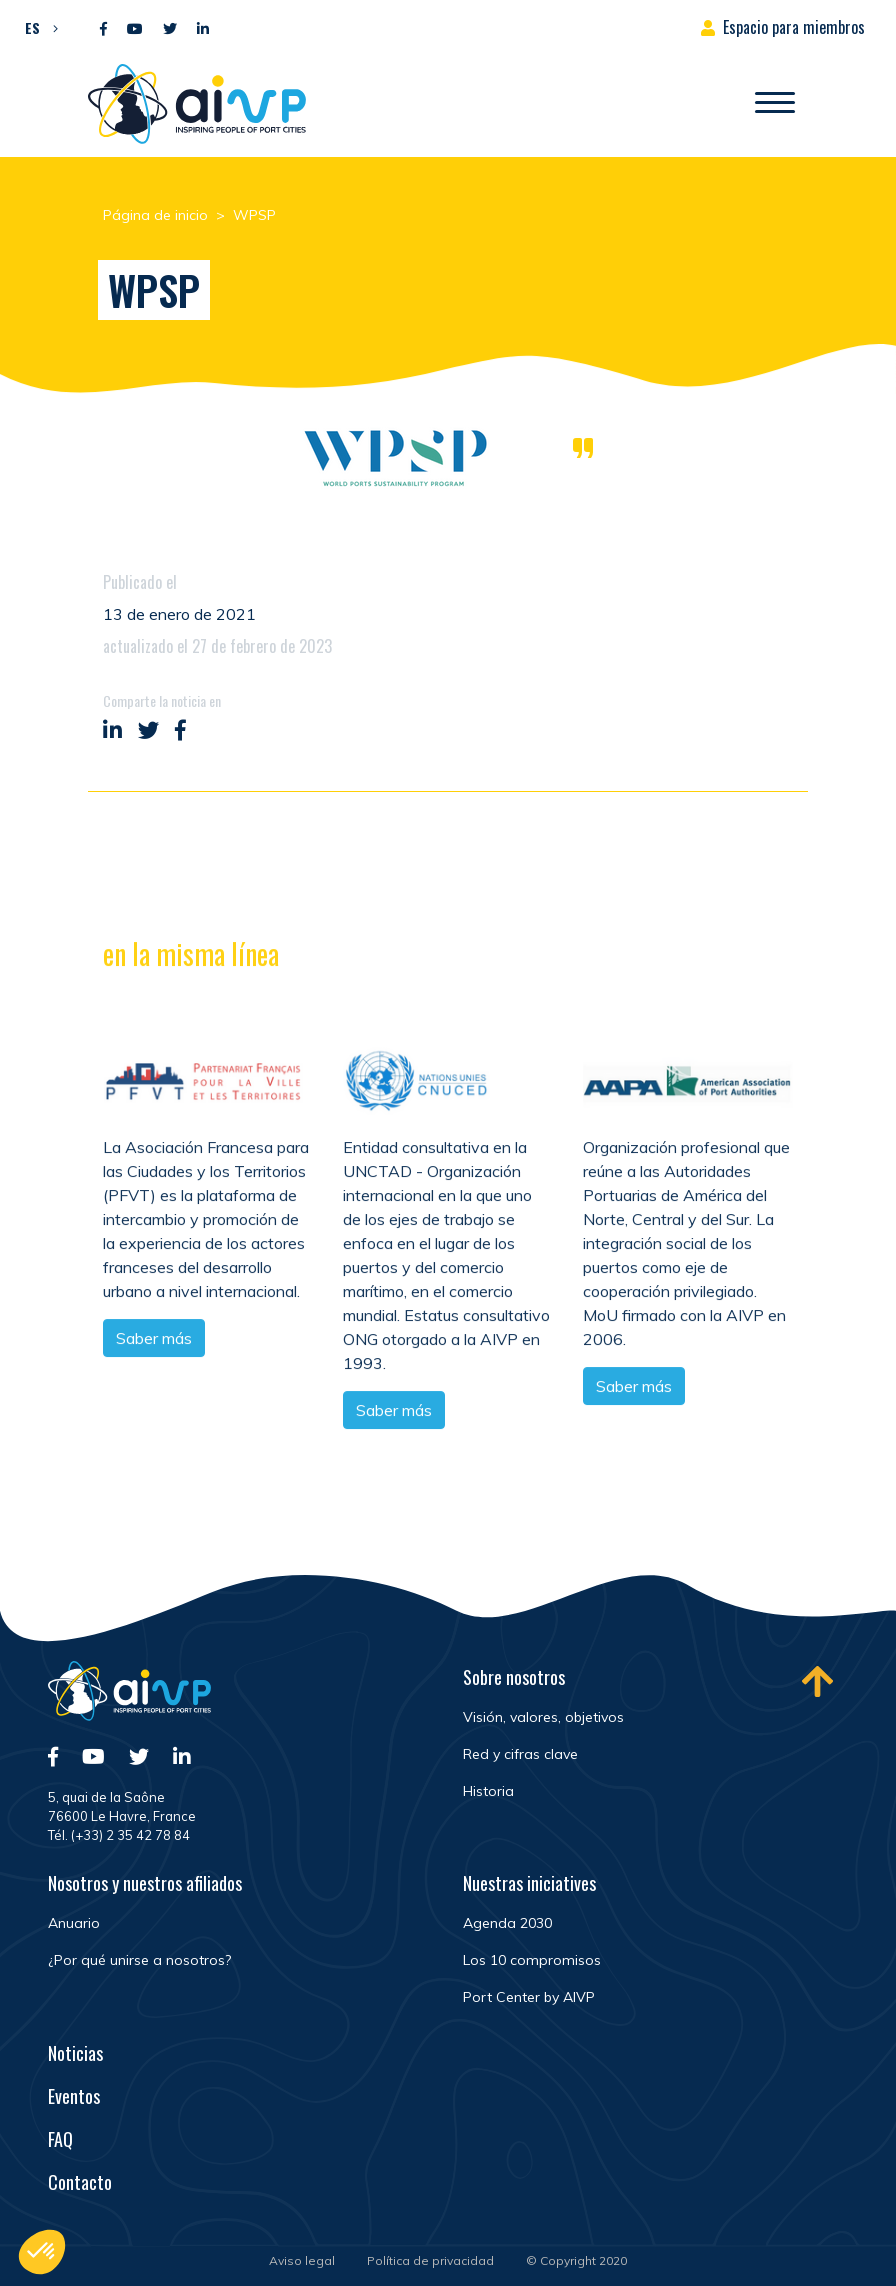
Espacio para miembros (794, 27)
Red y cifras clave (520, 1754)
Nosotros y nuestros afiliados (145, 1883)
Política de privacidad (430, 2260)
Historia (488, 1791)
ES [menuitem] (32, 27)
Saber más (154, 1339)
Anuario (74, 1923)
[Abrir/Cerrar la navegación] (775, 104)
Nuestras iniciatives (529, 1883)
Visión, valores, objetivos (543, 1717)
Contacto (80, 2182)
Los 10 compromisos (532, 1960)
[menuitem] (36, 27)
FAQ (60, 2139)
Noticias (75, 2053)
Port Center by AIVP (529, 1997)
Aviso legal (302, 2260)
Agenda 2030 (507, 1923)
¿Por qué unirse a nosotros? (139, 1960)
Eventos (74, 2096)
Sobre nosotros (514, 1677)
